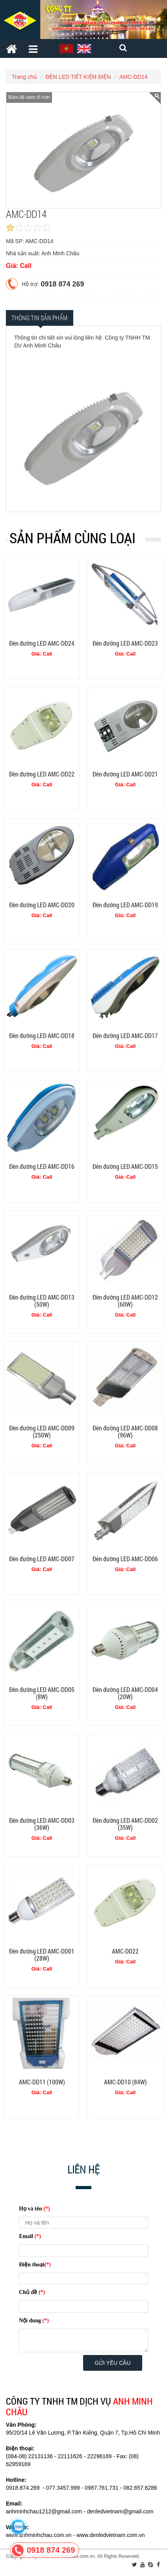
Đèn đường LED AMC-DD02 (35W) (125, 1823)
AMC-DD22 (125, 1951)
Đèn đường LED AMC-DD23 (125, 643)
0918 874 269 (62, 284)
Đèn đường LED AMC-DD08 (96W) (125, 1431)
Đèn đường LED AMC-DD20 (41, 905)
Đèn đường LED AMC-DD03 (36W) (41, 1823)
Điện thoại (35, 2265)
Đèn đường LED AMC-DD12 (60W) (125, 1300)
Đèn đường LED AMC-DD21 (125, 774)
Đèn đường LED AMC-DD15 (125, 1166)
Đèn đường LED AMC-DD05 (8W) (41, 1693)
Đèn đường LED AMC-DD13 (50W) (41, 1300)
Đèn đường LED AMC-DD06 (125, 1559)
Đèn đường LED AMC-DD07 (41, 1559)
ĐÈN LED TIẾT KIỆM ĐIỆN (78, 77)
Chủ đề (32, 2292)
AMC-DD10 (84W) (125, 2082)
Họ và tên (34, 2209)
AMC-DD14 (133, 77)
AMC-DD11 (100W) (42, 2082)
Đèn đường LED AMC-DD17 (125, 1035)
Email (30, 2236)
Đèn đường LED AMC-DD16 (41, 1166)
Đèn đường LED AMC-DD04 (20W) (125, 1693)
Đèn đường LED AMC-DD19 (125, 905)
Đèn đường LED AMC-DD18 (41, 1035)
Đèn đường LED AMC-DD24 (41, 643)
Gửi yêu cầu (112, 2363)
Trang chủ (24, 77)
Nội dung (34, 2320)
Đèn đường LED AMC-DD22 (41, 774)
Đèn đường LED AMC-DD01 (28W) (41, 1954)
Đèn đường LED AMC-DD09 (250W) (41, 1431)
